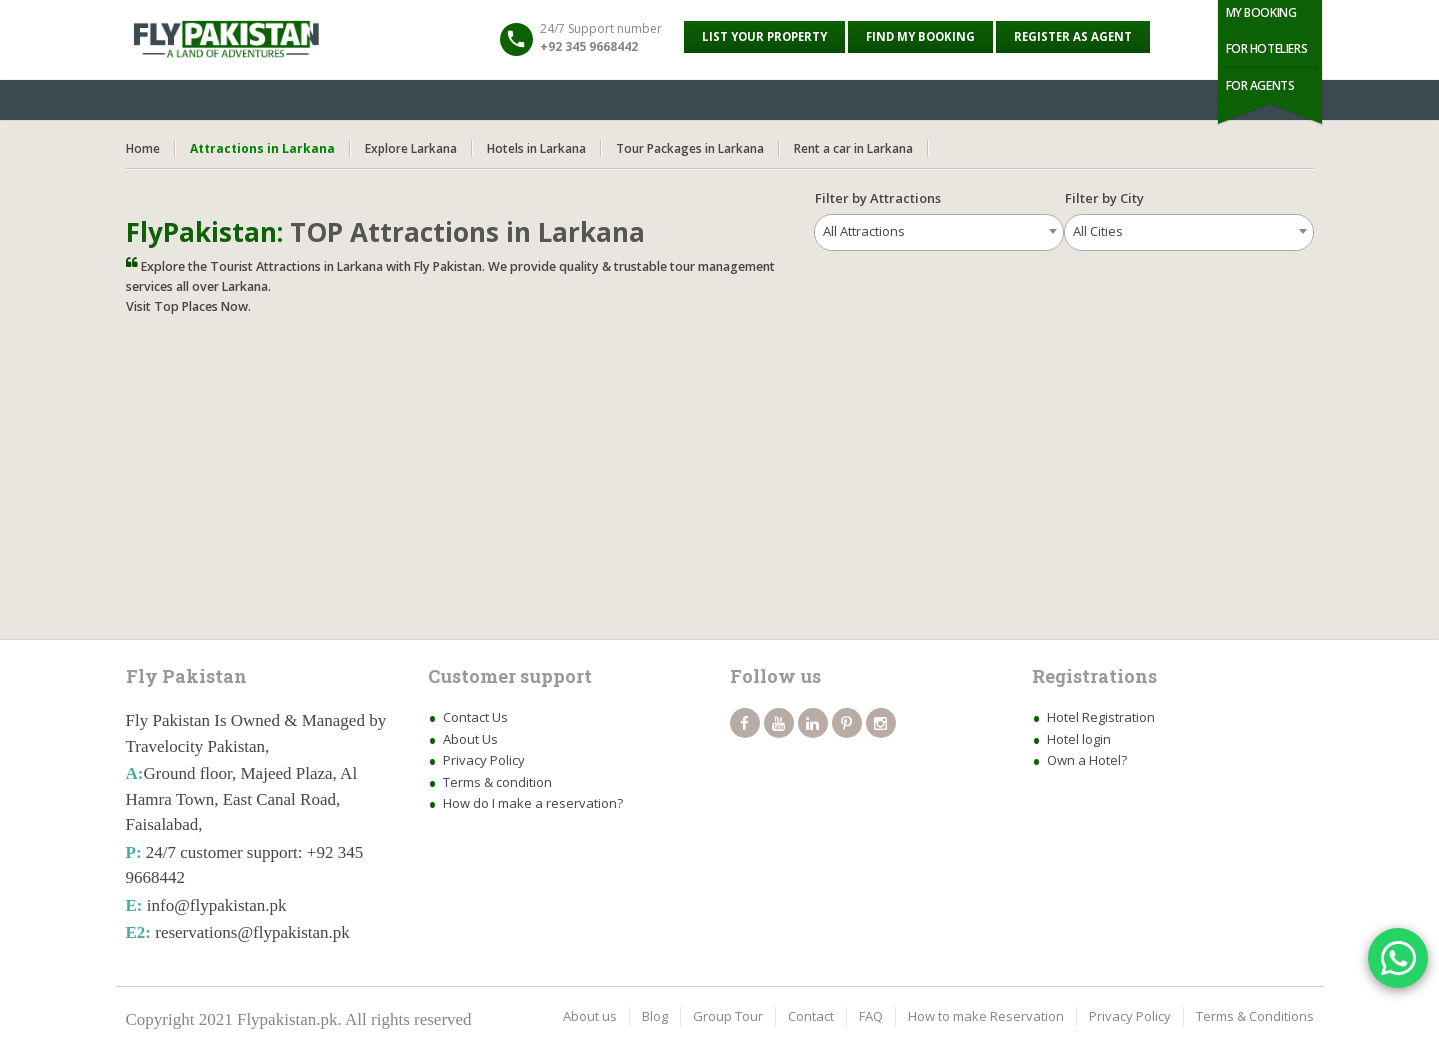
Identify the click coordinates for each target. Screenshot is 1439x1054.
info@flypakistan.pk (217, 905)
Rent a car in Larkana (853, 148)
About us (590, 1016)
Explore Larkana (411, 148)
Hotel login (1079, 739)
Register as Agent (1073, 36)
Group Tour (728, 1016)
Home (143, 148)
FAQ (871, 1016)
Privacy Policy (484, 760)
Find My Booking (920, 36)
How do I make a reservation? (533, 803)
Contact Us (475, 717)
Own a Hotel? (1087, 760)
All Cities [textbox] (1098, 231)
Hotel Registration (1101, 717)
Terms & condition (497, 782)
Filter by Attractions (878, 198)
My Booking (1261, 12)
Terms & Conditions (1255, 1016)
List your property (764, 36)
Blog (655, 1016)
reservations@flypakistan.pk (252, 932)
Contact (811, 1016)
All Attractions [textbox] (864, 231)
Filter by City (1113, 198)
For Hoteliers (1267, 48)
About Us (470, 739)
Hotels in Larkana (536, 148)
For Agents (1260, 85)
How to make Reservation (986, 1016)
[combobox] (939, 232)
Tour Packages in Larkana (690, 148)
